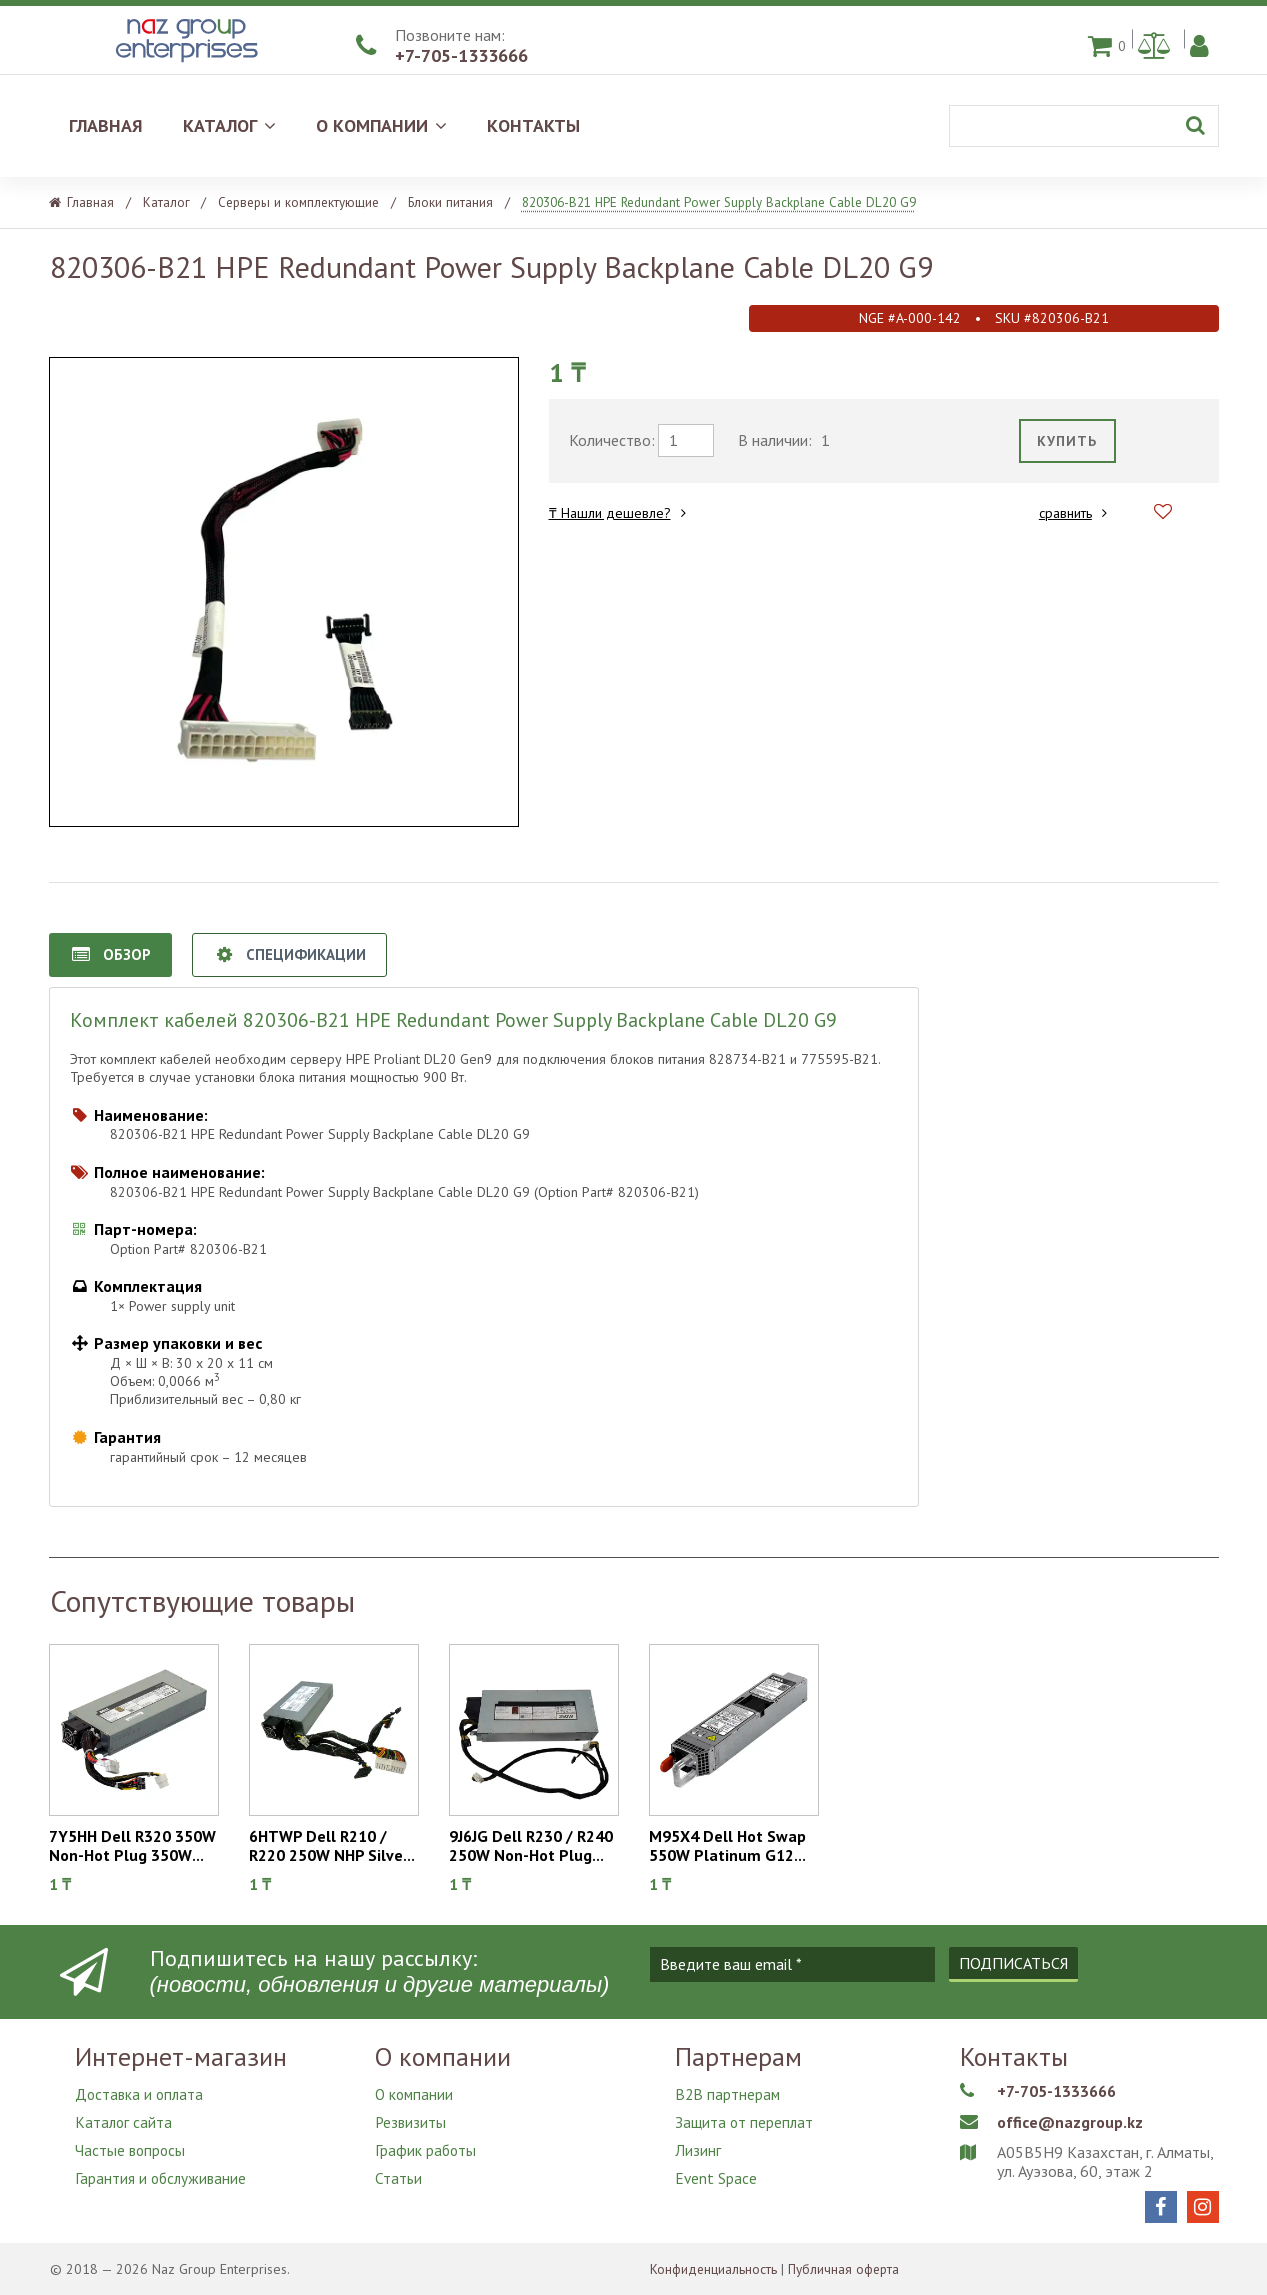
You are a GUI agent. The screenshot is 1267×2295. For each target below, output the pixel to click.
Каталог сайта (124, 2116)
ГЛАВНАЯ (106, 125)
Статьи (398, 2164)
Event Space (716, 2164)
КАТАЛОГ (229, 125)
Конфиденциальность (715, 2269)
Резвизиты (411, 2116)
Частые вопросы (131, 2140)
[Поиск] (1084, 126)
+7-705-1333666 (461, 55)
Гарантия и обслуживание (162, 2164)
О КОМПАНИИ (381, 125)
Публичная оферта (850, 2269)
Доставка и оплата (141, 2092)
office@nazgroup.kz (1077, 2121)
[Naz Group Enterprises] (184, 64)
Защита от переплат (745, 2116)
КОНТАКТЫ (533, 125)
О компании (415, 2092)
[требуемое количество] (686, 440)
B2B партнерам (728, 2092)
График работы (426, 2140)
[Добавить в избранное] (1163, 512)
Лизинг (698, 2140)
